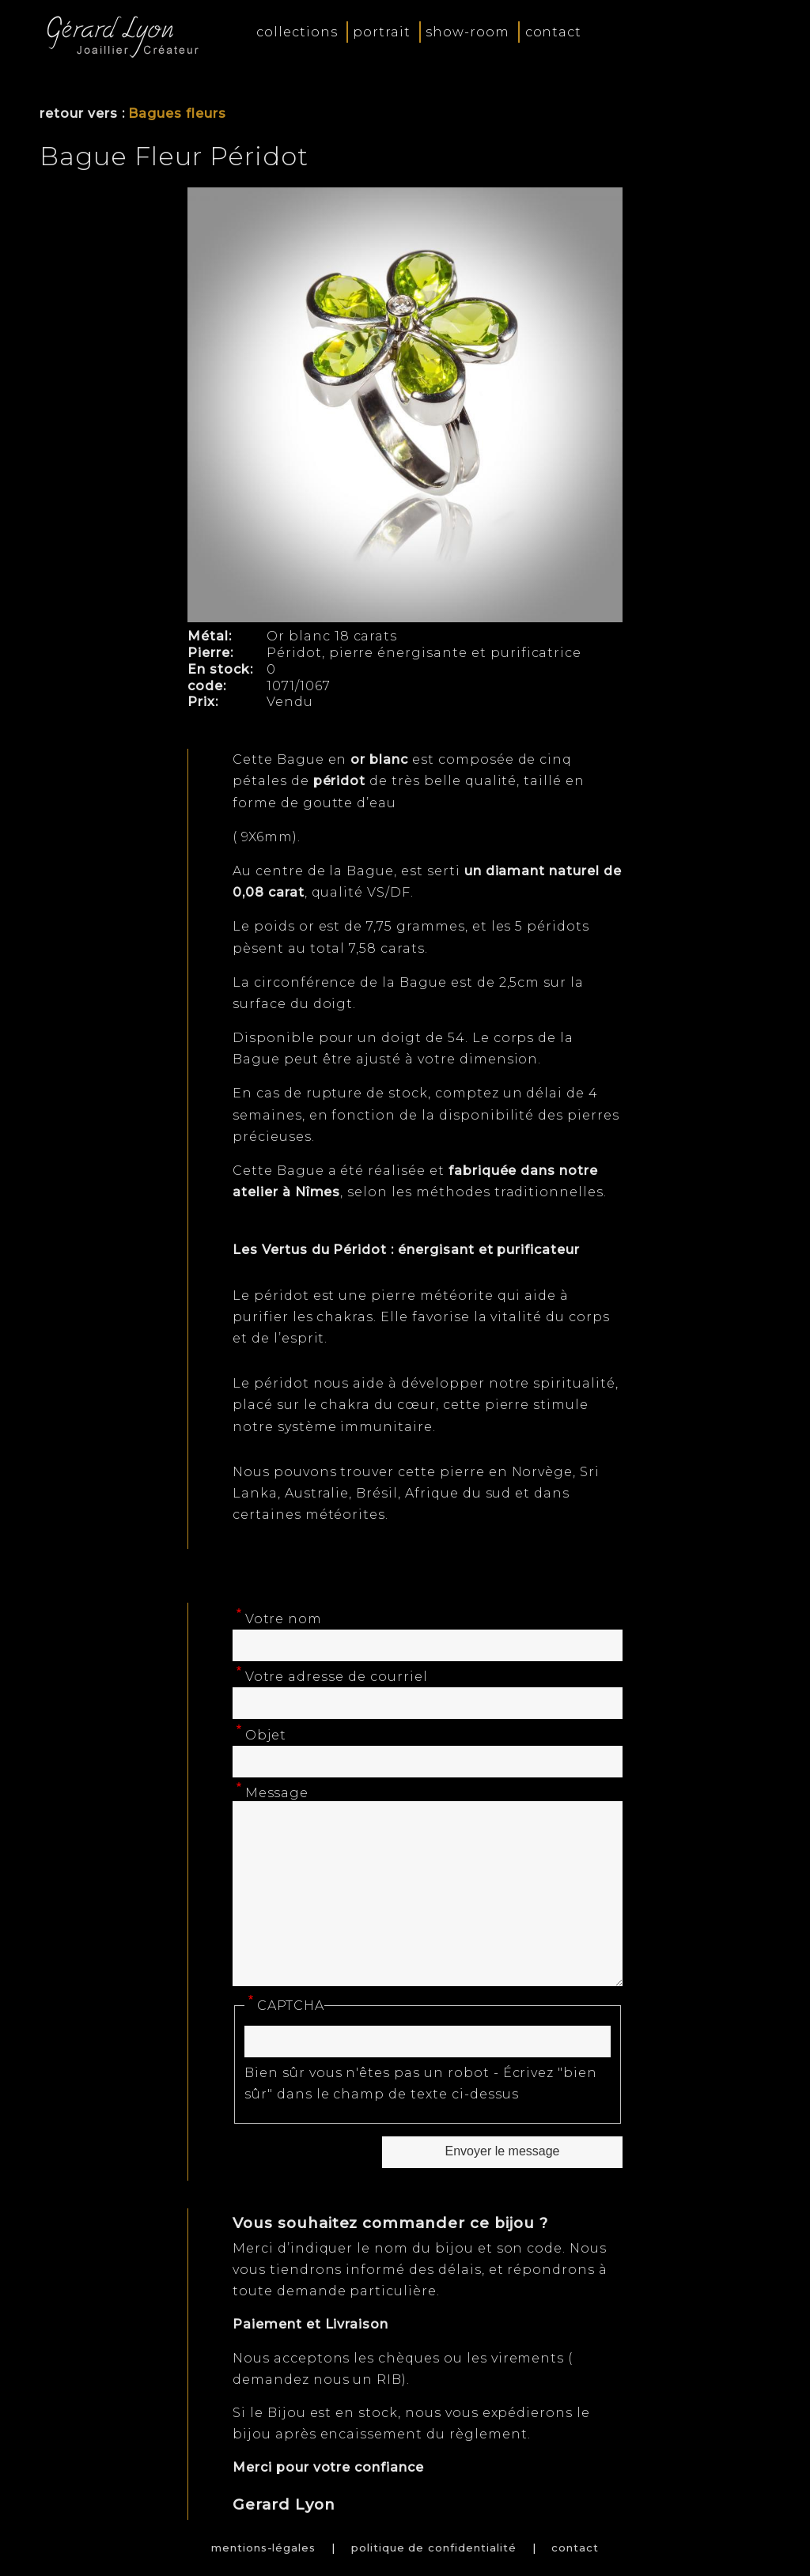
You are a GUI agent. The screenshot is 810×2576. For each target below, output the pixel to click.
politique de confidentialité (434, 2547)
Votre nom (284, 1618)
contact (553, 32)
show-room (467, 32)
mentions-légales (263, 2547)
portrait (382, 32)
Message (277, 1792)
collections (297, 32)
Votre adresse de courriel (336, 1676)
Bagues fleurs (176, 113)
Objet (266, 1735)
